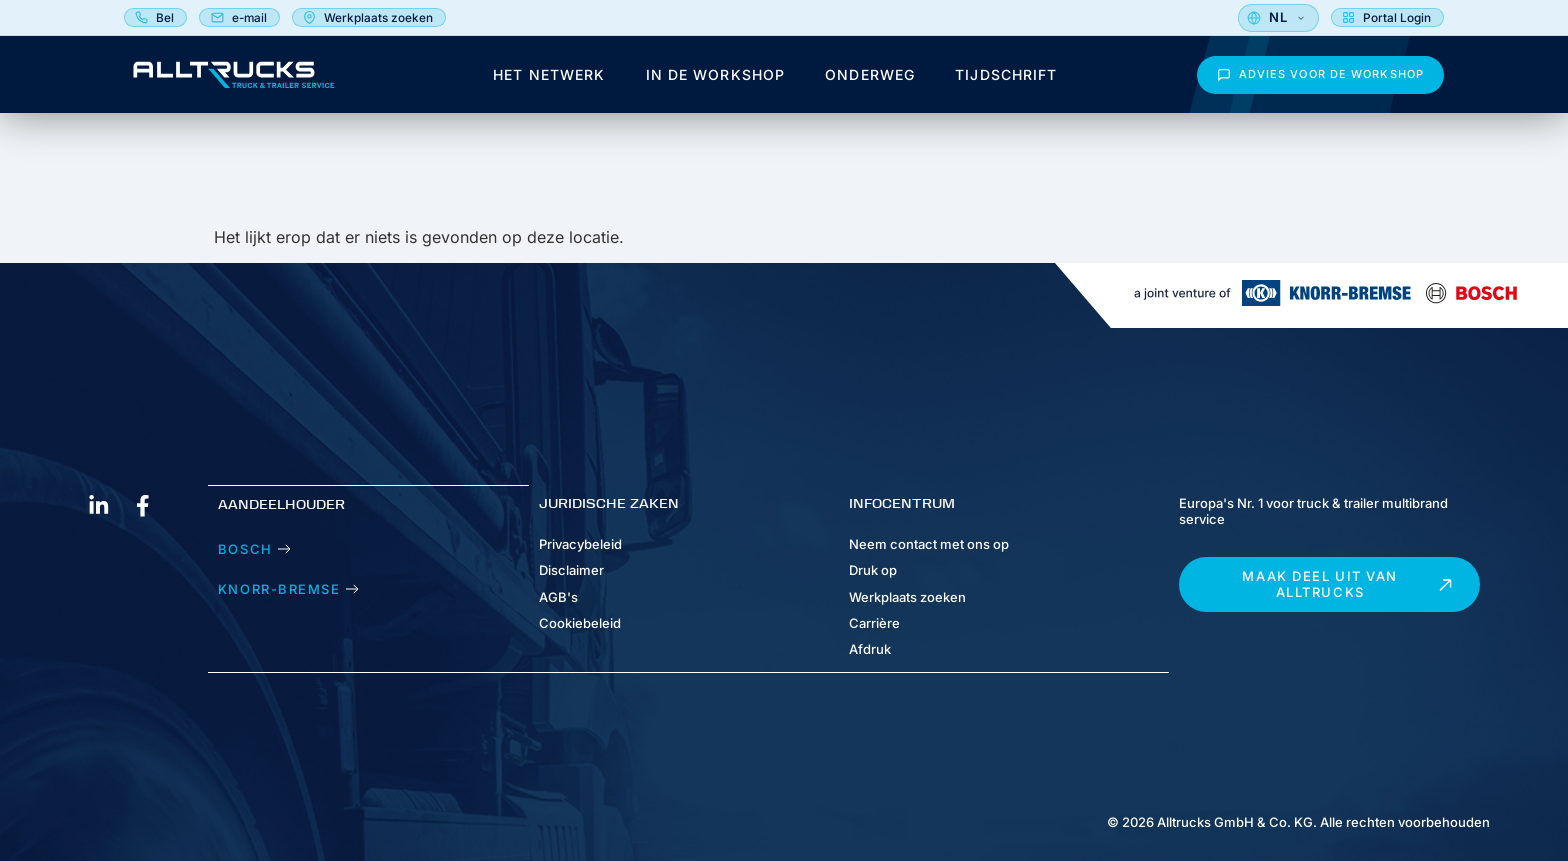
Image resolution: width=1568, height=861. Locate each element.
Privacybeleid (580, 544)
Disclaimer (571, 571)
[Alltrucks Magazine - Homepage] (234, 81)
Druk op (873, 571)
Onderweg (870, 81)
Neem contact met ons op (929, 544)
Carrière (874, 623)
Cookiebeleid (580, 623)
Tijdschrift (1006, 81)
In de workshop (716, 81)
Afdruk (870, 649)
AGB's (558, 597)
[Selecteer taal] (1404, 21)
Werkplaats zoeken (907, 597)
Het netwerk (549, 81)
